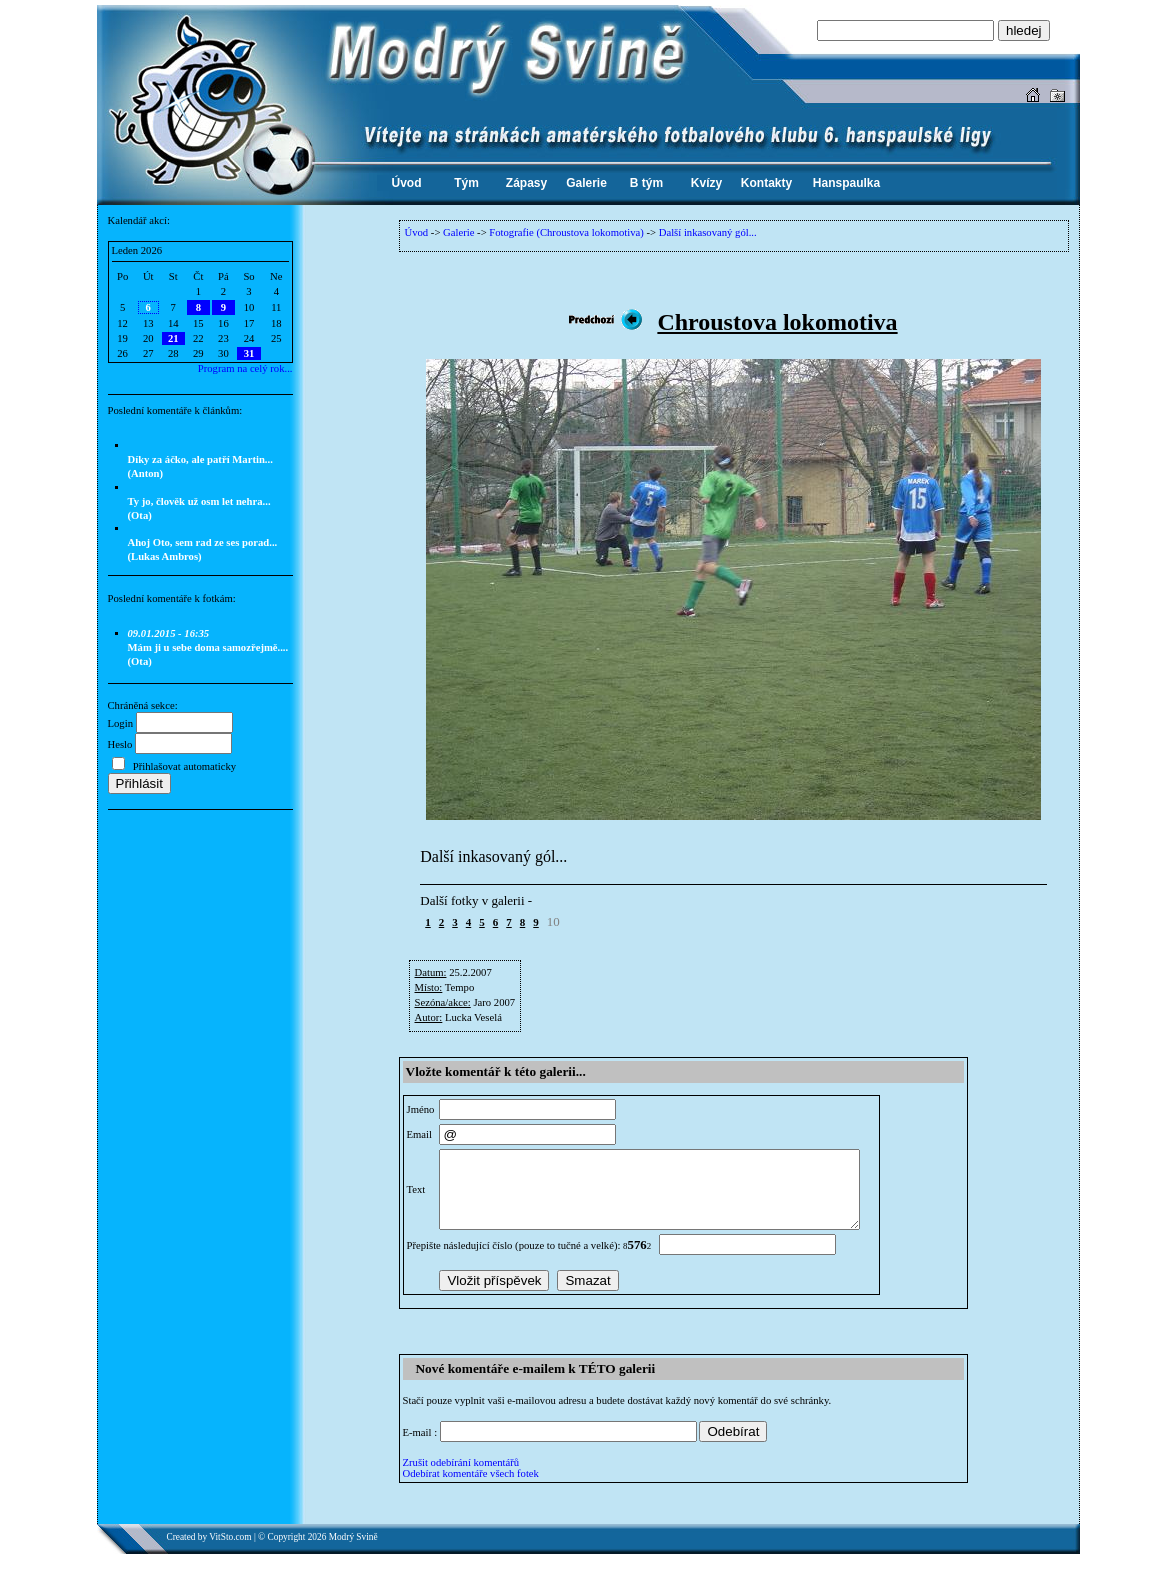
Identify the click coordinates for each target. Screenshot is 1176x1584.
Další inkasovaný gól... (708, 232)
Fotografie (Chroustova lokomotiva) (566, 232)
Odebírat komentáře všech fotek (471, 1488)
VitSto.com (230, 1552)
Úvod (417, 232)
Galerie (458, 232)
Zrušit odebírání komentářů (461, 1477)
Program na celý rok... (245, 368)
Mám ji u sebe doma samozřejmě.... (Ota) (208, 647)
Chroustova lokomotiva (777, 322)
